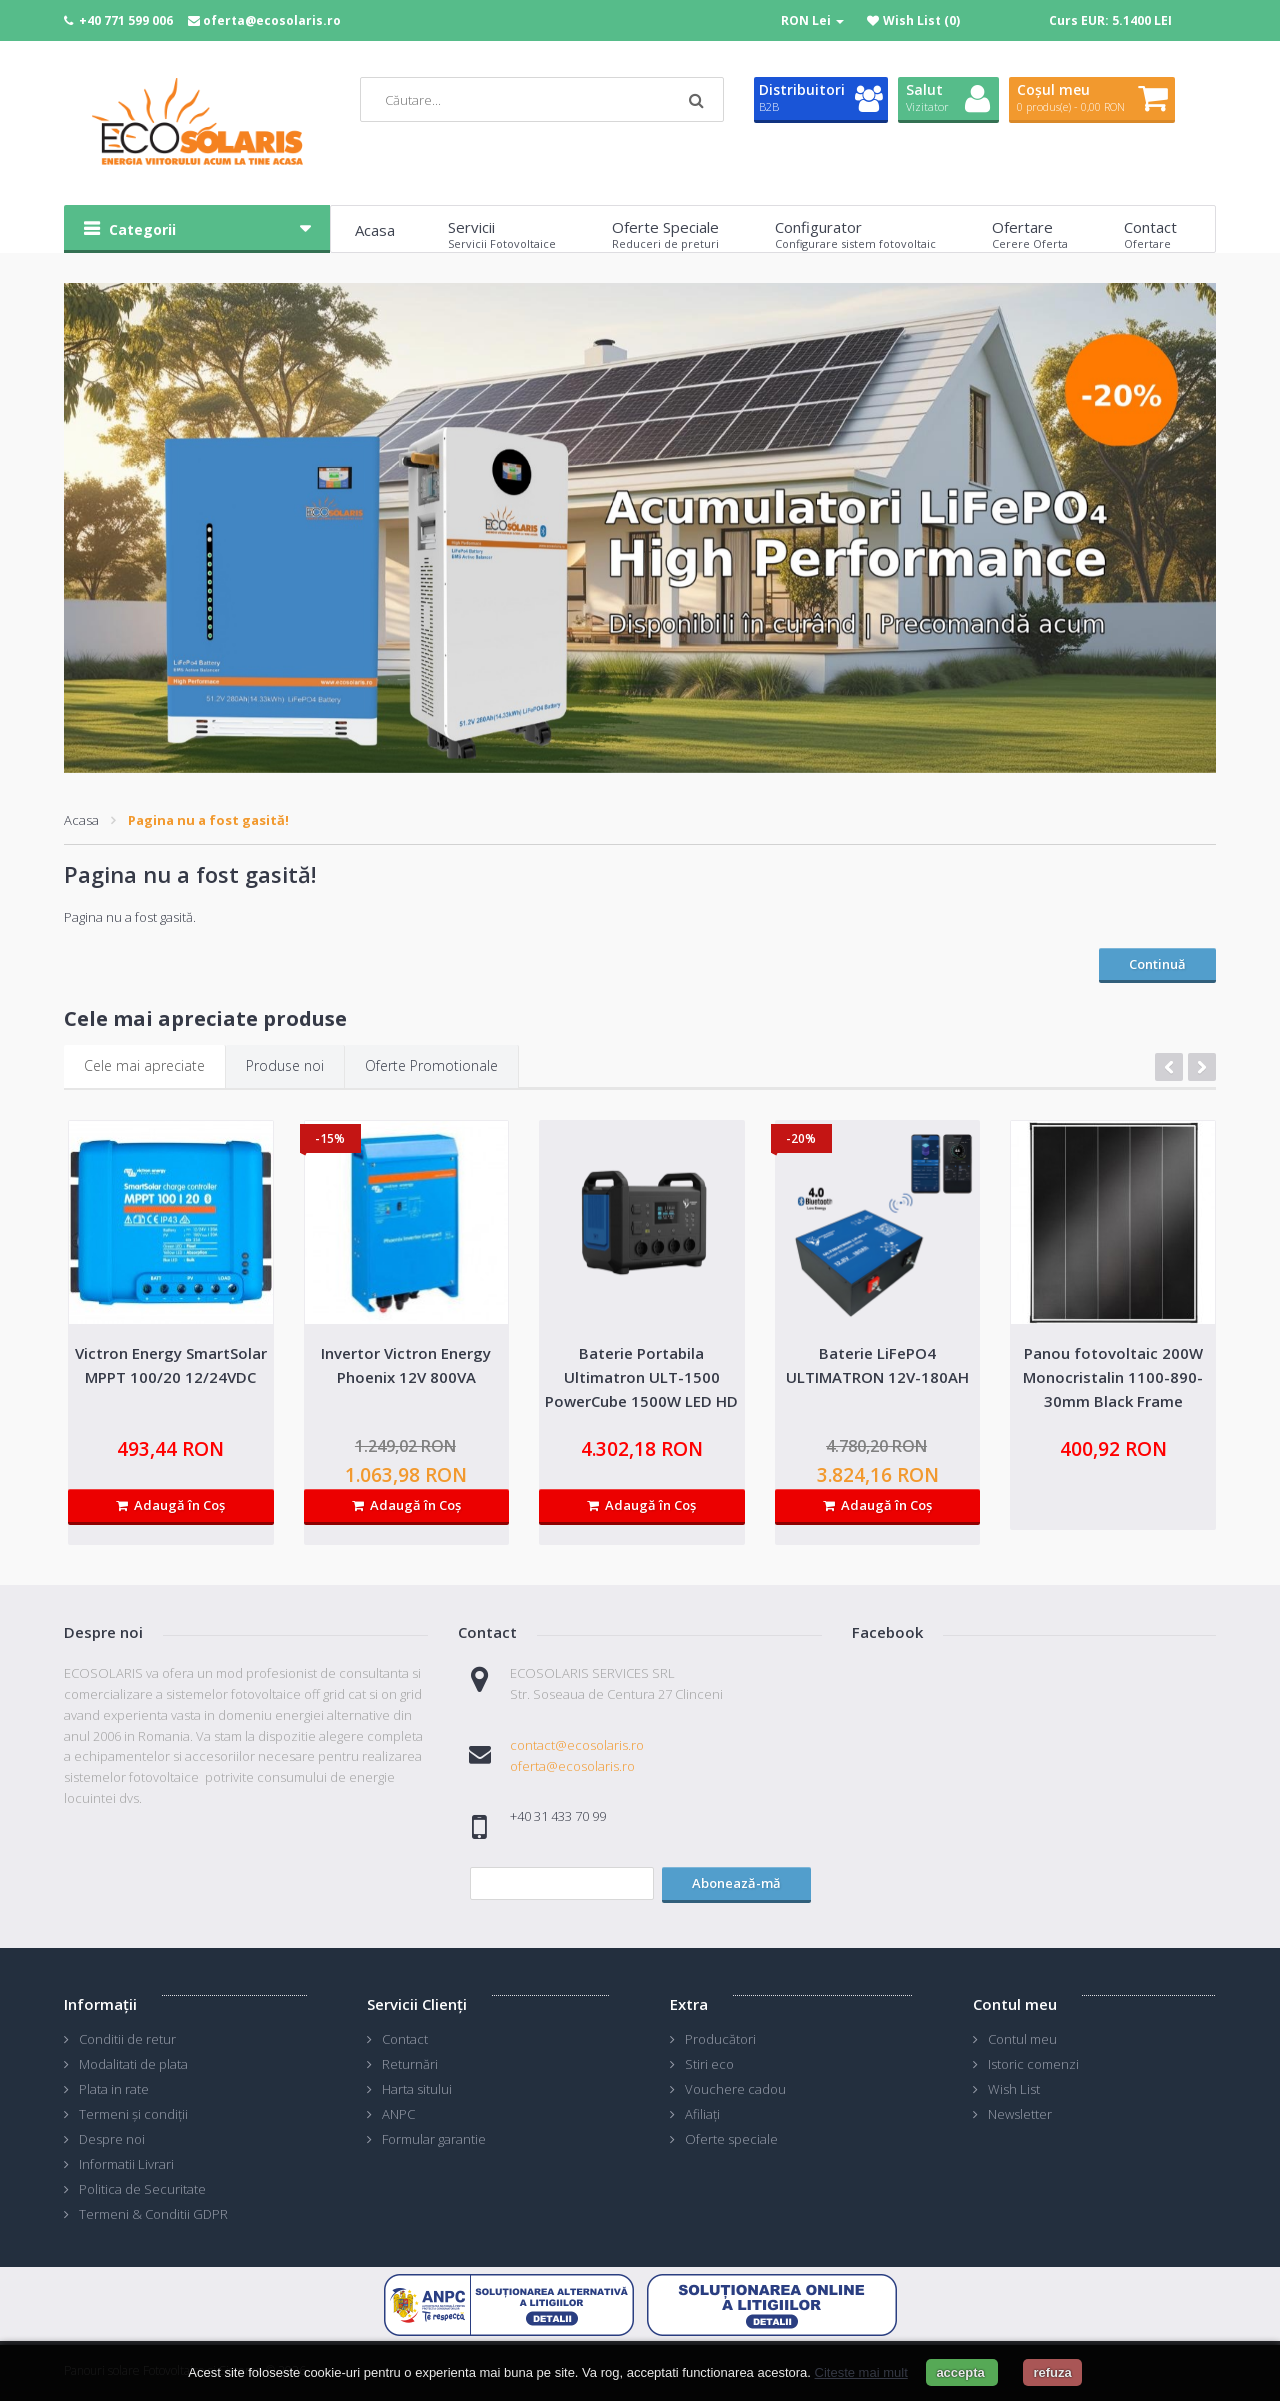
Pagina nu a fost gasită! (208, 820)
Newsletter (1020, 2114)
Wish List (1014, 2089)
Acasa (81, 820)
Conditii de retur (127, 2039)
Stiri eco (709, 2064)
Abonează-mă (736, 1883)
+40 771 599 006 (126, 20)
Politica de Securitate (142, 2189)
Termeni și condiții (133, 2114)
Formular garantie (434, 2139)
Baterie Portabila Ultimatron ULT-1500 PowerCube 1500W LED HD (641, 1377)
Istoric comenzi (1033, 2064)
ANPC (398, 2114)
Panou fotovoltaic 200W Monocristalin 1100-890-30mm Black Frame (1113, 1377)
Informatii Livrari (126, 2164)
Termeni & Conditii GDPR (153, 2214)
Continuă (1157, 964)
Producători (720, 2039)
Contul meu (1022, 2039)
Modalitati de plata (133, 2064)
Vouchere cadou (735, 2089)
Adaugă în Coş (170, 1505)
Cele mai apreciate (144, 1065)
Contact (405, 2039)
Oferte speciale (731, 2139)
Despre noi (112, 2139)
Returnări (410, 2064)
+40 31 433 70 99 (558, 1816)
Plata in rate (114, 2089)
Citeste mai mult (861, 2372)
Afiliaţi (702, 2114)
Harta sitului (417, 2089)
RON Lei (812, 20)
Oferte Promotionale (431, 1065)
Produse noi (285, 1065)
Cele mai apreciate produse (205, 1018)
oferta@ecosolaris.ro (272, 20)
